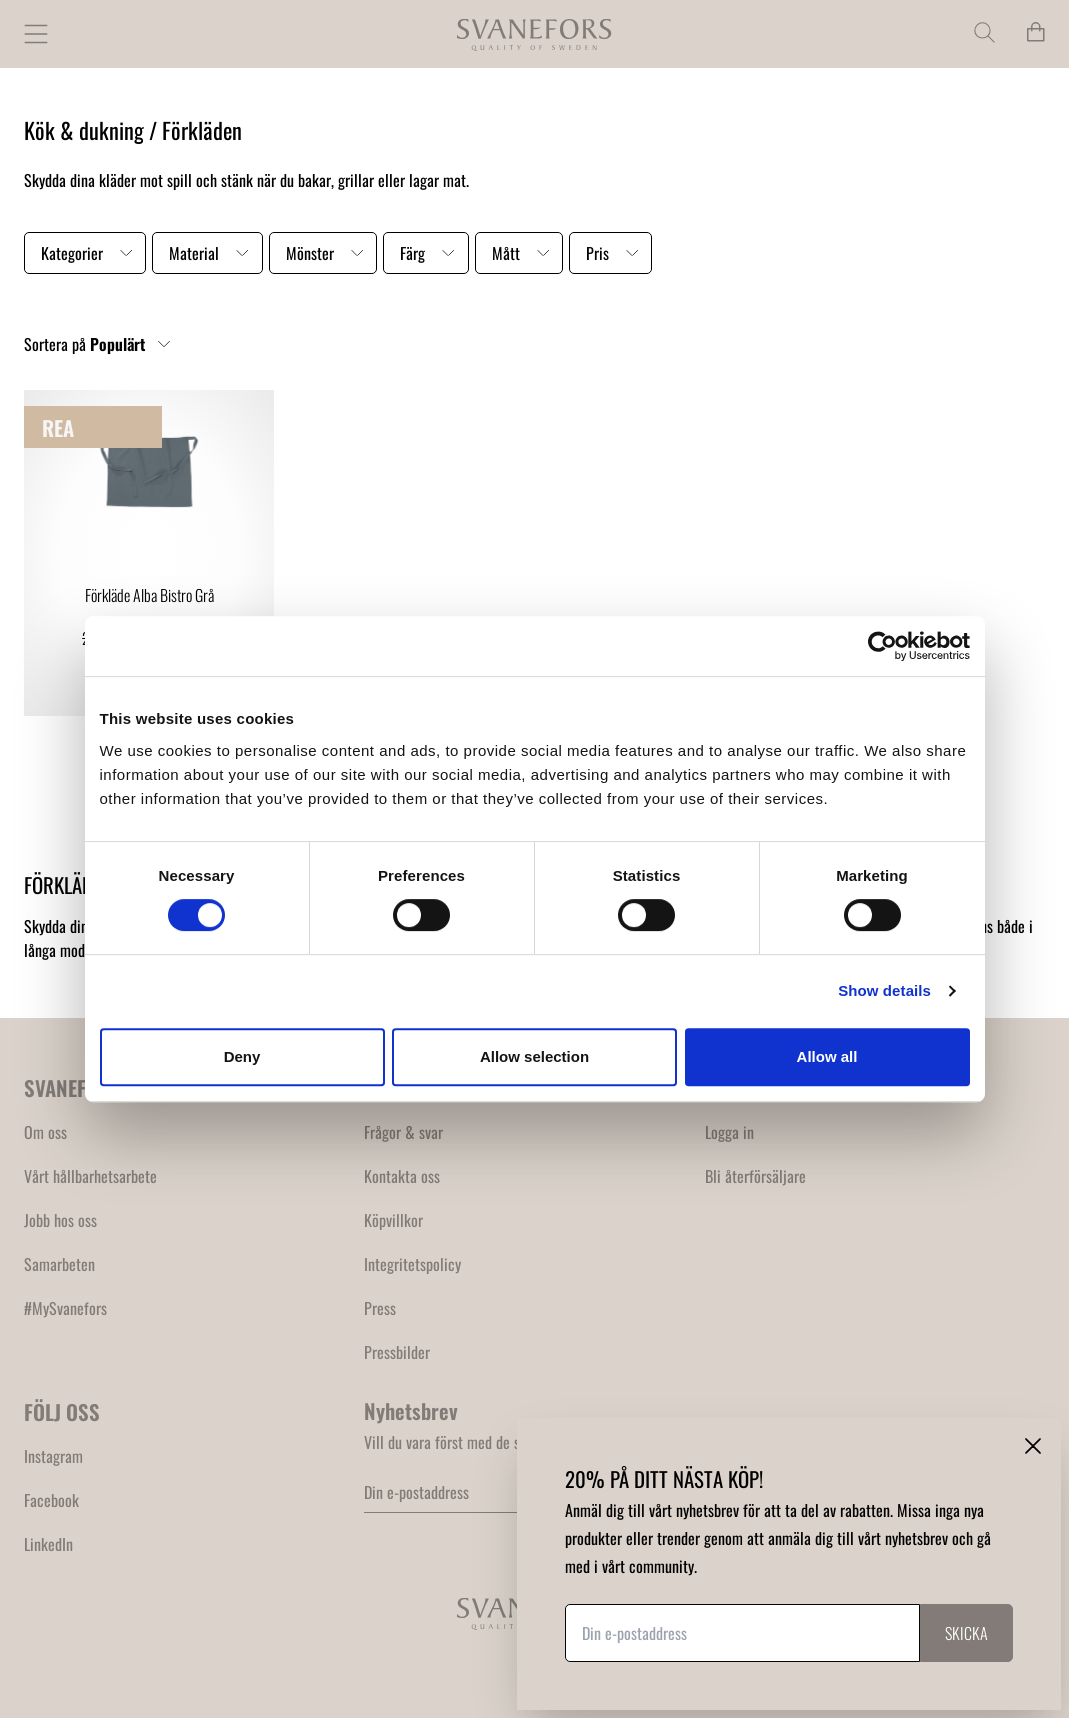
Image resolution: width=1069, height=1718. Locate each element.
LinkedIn (48, 1544)
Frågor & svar (403, 1132)
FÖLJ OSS (62, 1411)
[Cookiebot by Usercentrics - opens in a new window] (882, 646)
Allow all (827, 1056)
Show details (884, 990)
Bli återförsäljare (755, 1176)
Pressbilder (397, 1352)
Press (380, 1308)
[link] (149, 553)
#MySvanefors (65, 1308)
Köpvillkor (393, 1220)
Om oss (45, 1132)
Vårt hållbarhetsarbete (90, 1176)
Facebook (51, 1500)
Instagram (53, 1456)
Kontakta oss (402, 1176)
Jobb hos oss (60, 1220)
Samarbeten (59, 1264)
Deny (242, 1056)
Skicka (966, 1633)
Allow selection (534, 1056)
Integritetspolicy (412, 1264)
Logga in (729, 1132)
